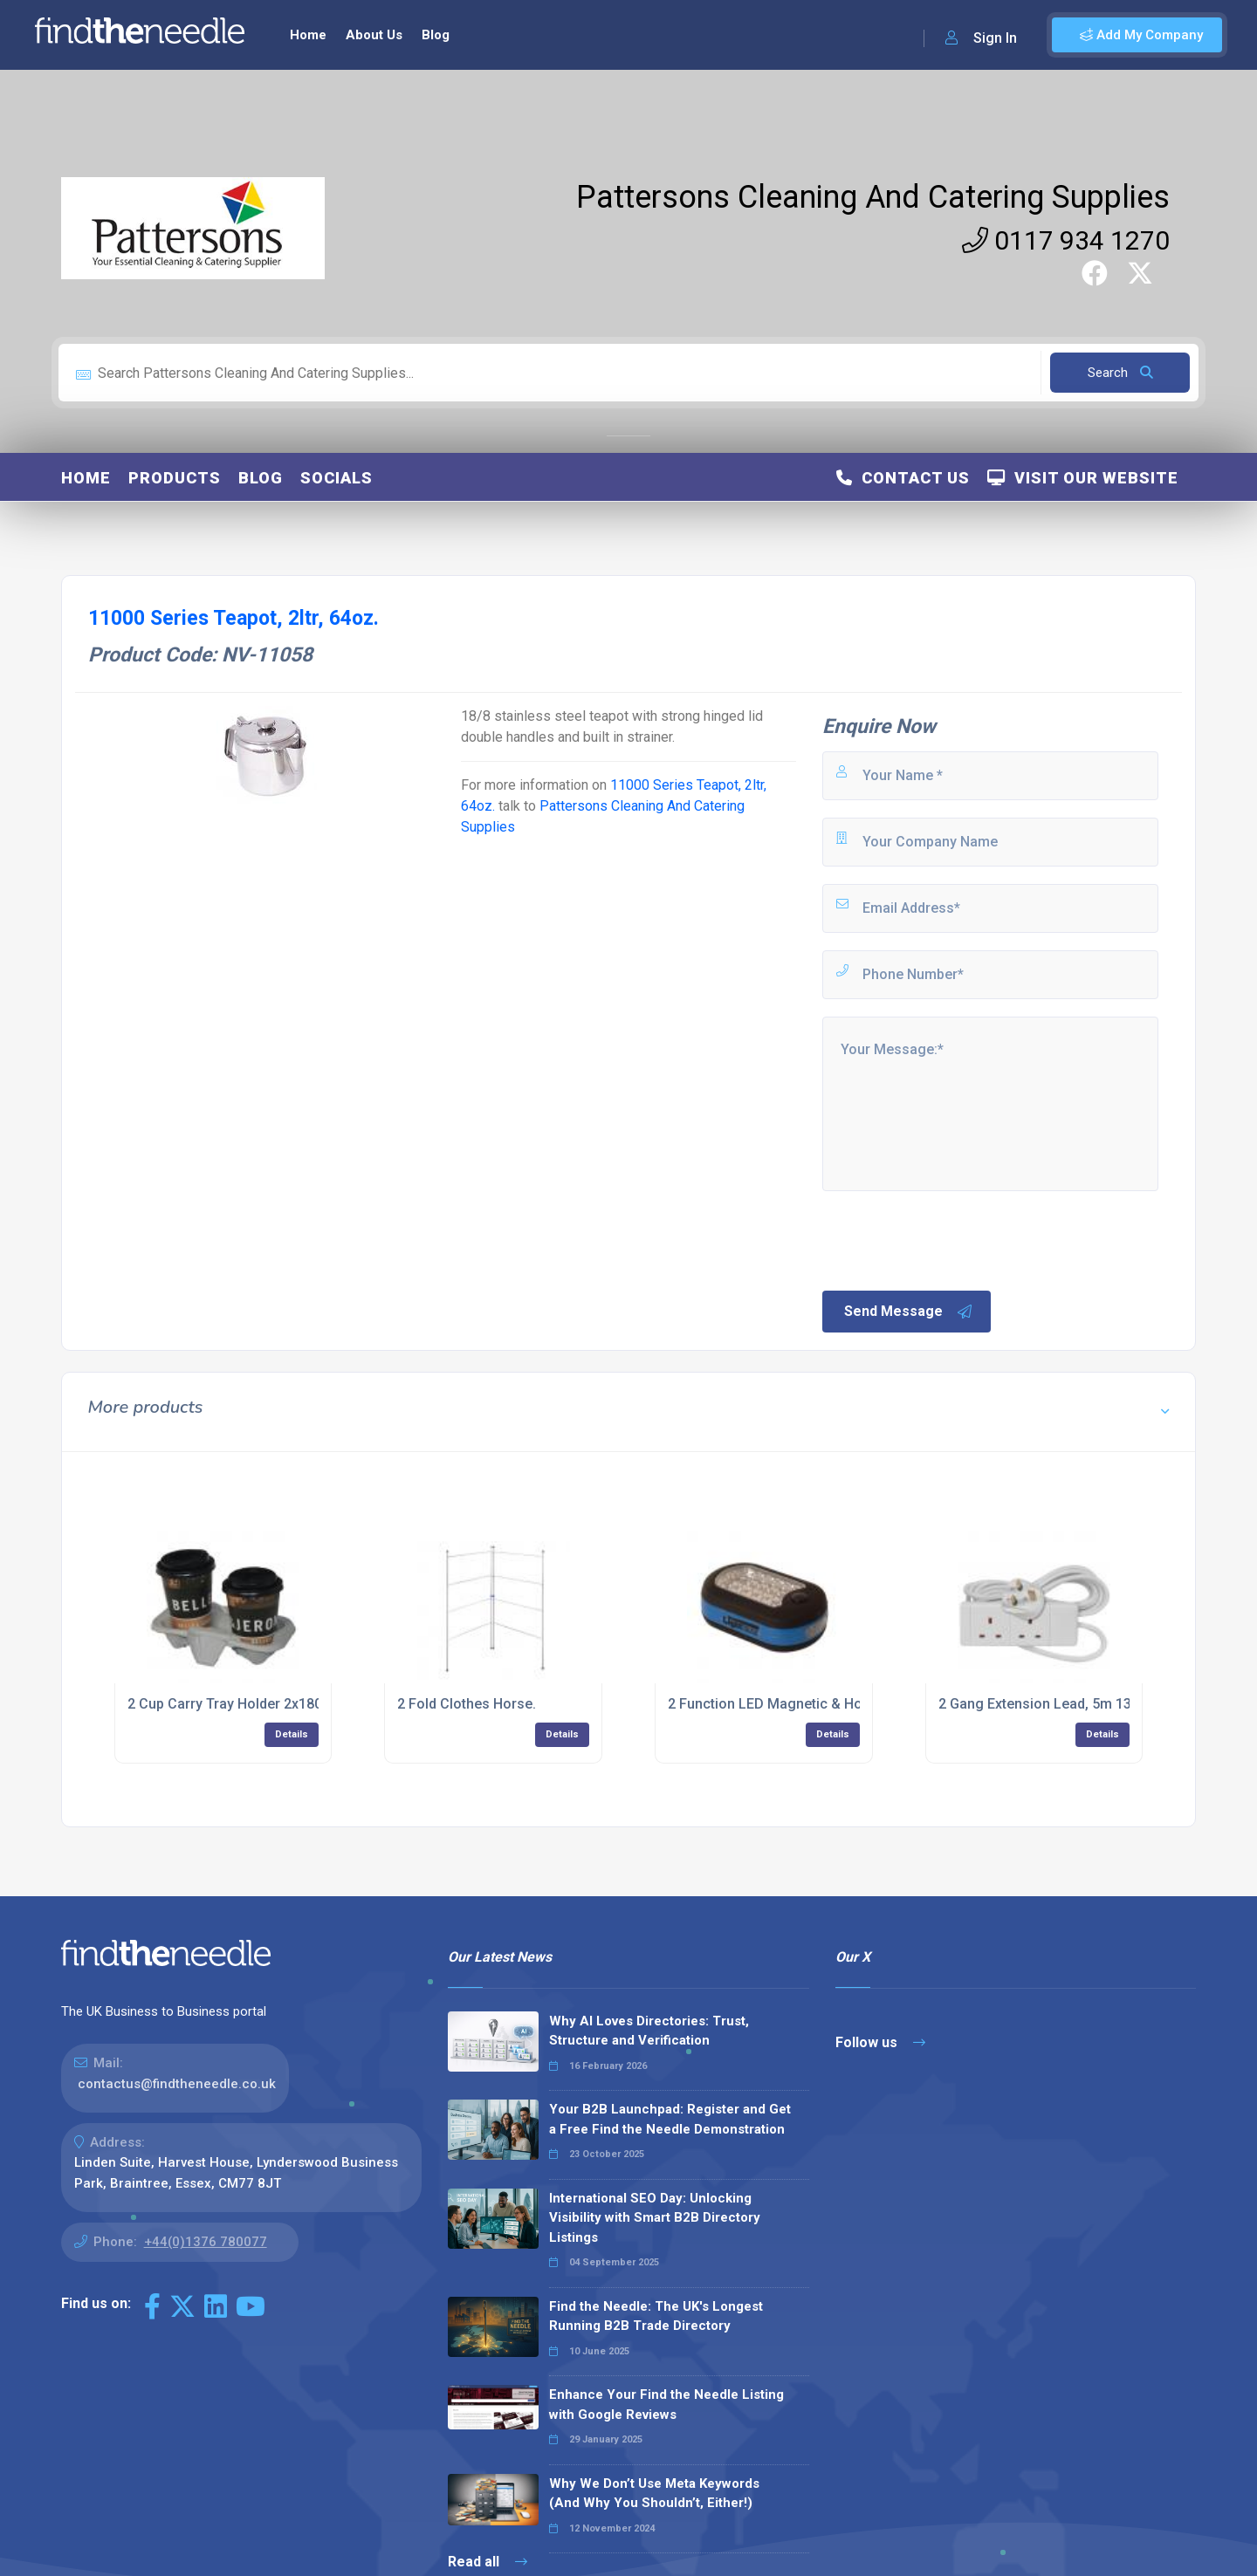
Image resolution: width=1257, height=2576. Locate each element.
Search (1120, 372)
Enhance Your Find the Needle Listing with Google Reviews (666, 2404)
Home (308, 35)
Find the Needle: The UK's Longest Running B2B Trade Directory (656, 2316)
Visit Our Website (1082, 478)
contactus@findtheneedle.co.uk (177, 2084)
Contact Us (903, 478)
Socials (336, 478)
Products (174, 478)
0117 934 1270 (1066, 240)
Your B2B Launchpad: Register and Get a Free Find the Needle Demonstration (670, 2119)
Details (291, 1734)
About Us (374, 35)
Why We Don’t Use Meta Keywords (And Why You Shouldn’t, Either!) (654, 2493)
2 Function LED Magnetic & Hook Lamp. (794, 1704)
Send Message (908, 1311)
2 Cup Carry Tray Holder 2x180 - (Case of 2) (267, 1704)
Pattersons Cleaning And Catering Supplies (873, 197)
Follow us (880, 2042)
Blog (436, 35)
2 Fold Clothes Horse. (466, 1704)
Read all (487, 2561)
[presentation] (952, 1239)
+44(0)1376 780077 (205, 2242)
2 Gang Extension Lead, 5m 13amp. (1050, 1704)
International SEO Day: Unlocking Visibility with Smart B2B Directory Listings (654, 2217)
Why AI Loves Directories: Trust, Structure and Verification (649, 2031)
